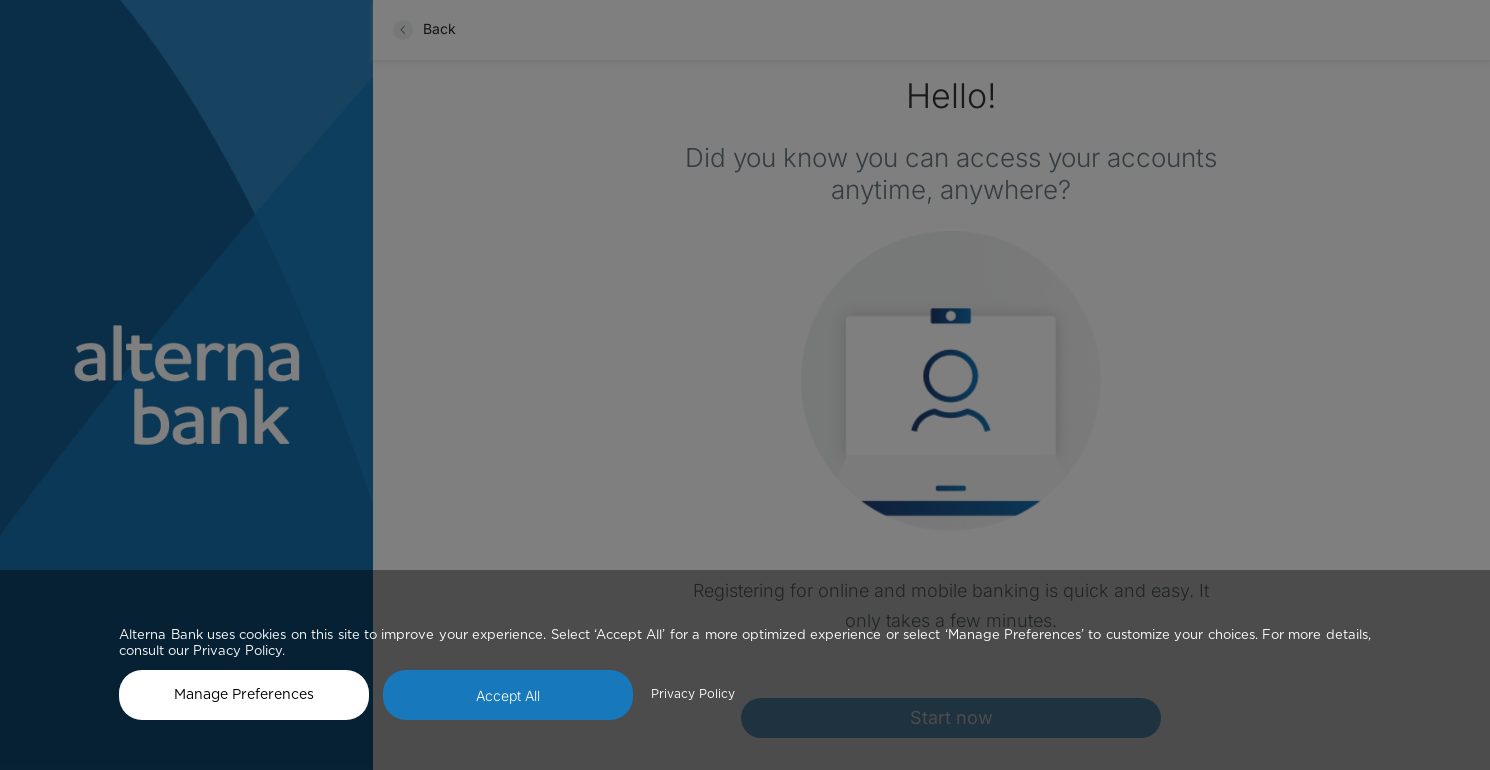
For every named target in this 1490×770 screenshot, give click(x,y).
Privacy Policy (693, 694)
